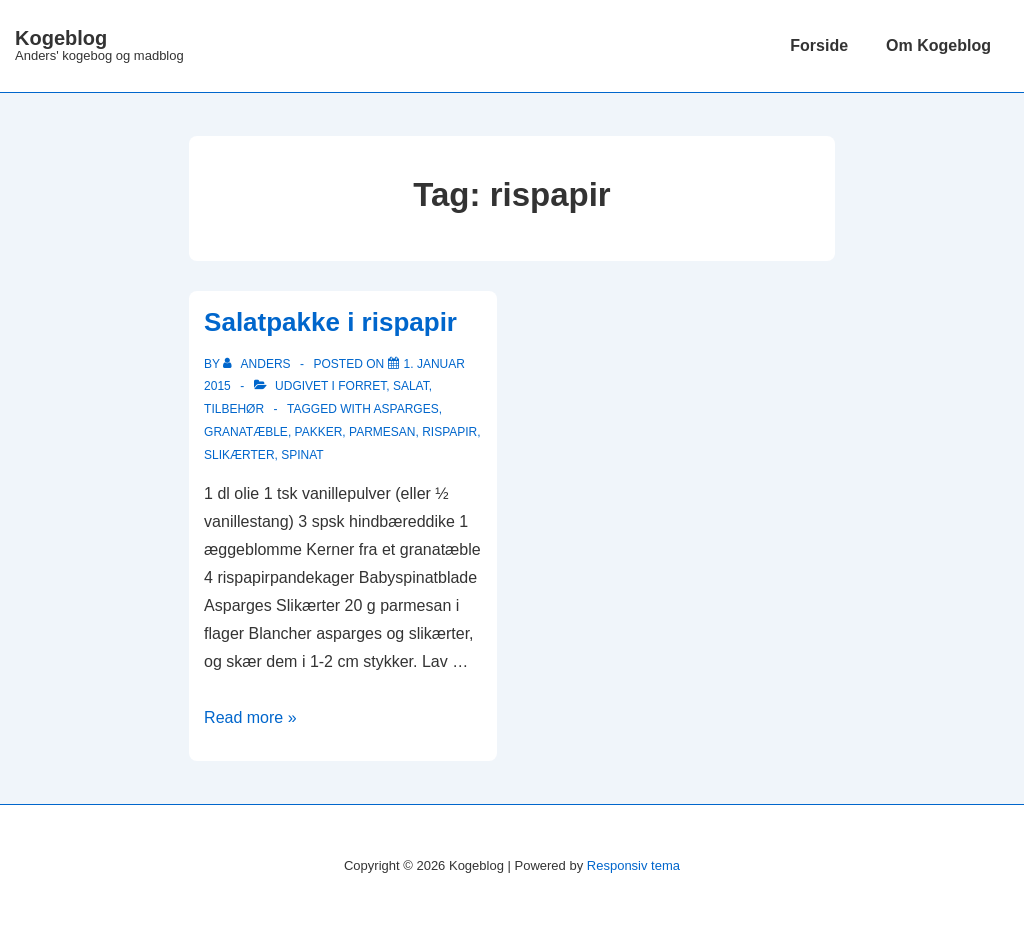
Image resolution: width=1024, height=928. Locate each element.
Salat (411, 386)
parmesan (382, 432)
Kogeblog (61, 38)
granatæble (246, 432)
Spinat (302, 455)
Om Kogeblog (938, 45)
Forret (362, 386)
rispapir (449, 432)
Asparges (406, 409)
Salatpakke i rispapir (330, 322)
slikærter (239, 455)
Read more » (250, 717)
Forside (819, 45)
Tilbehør (234, 409)
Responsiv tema (633, 865)
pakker (319, 432)
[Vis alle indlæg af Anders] (258, 364)
